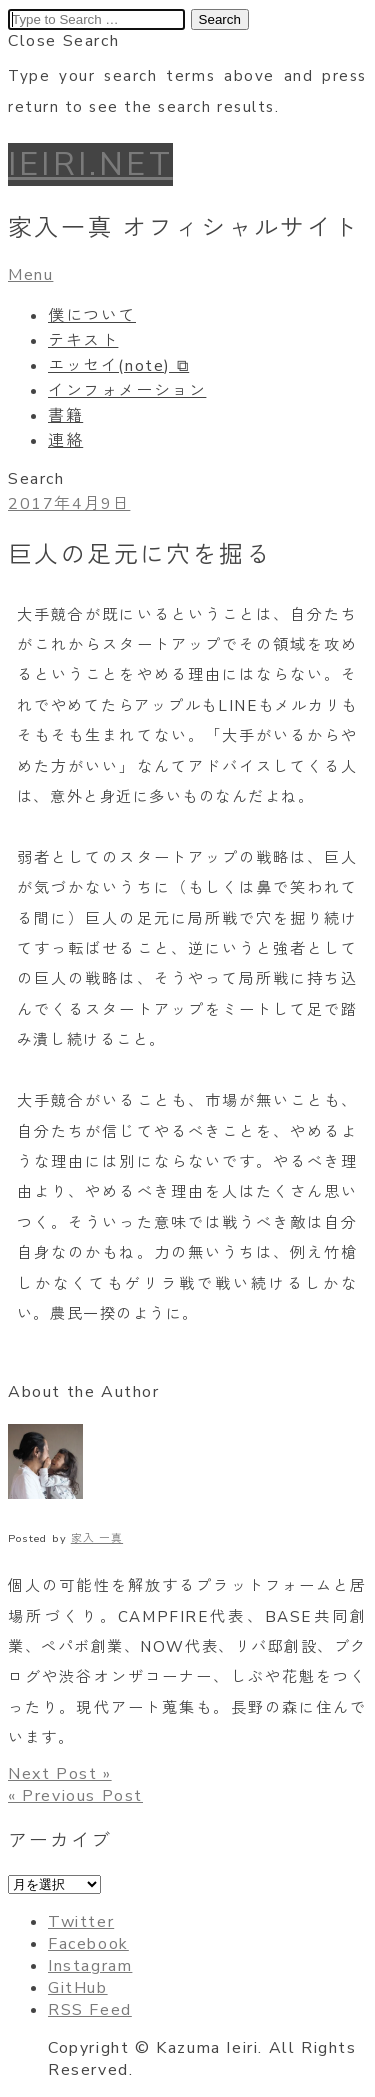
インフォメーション (127, 391)
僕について (92, 316)
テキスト (83, 341)
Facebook (88, 1944)
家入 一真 (97, 1538)
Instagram (90, 1966)
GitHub (78, 1988)
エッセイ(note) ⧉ (118, 366)
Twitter (81, 1922)
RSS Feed (90, 2010)
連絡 (65, 441)
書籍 (65, 416)
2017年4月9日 (69, 504)
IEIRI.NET (90, 164)
